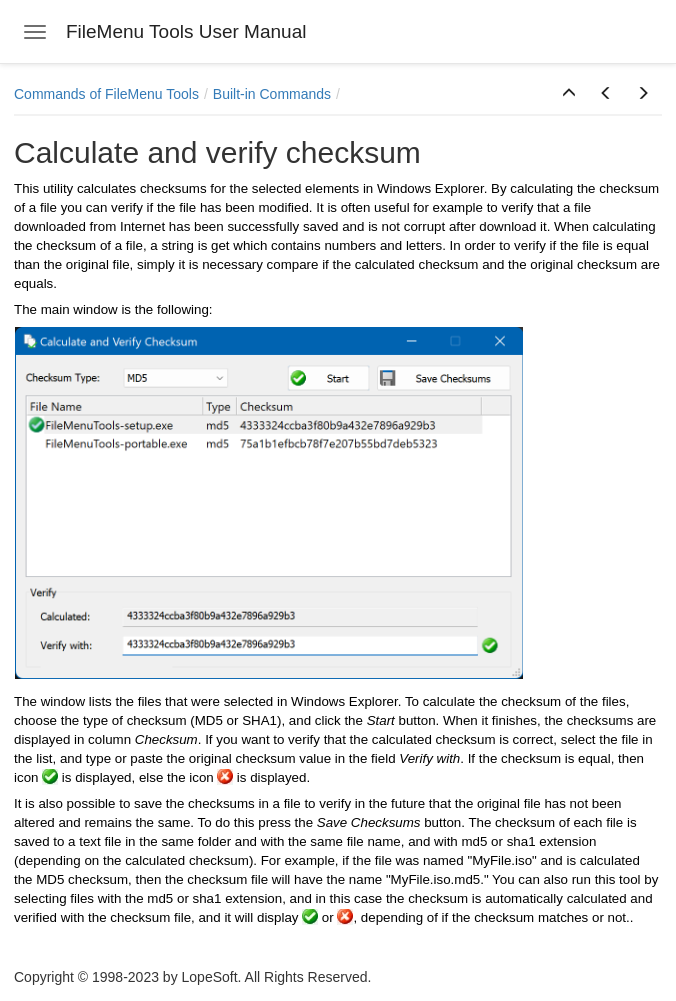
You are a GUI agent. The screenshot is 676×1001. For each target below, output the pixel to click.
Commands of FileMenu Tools (106, 94)
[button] (569, 94)
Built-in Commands (272, 94)
